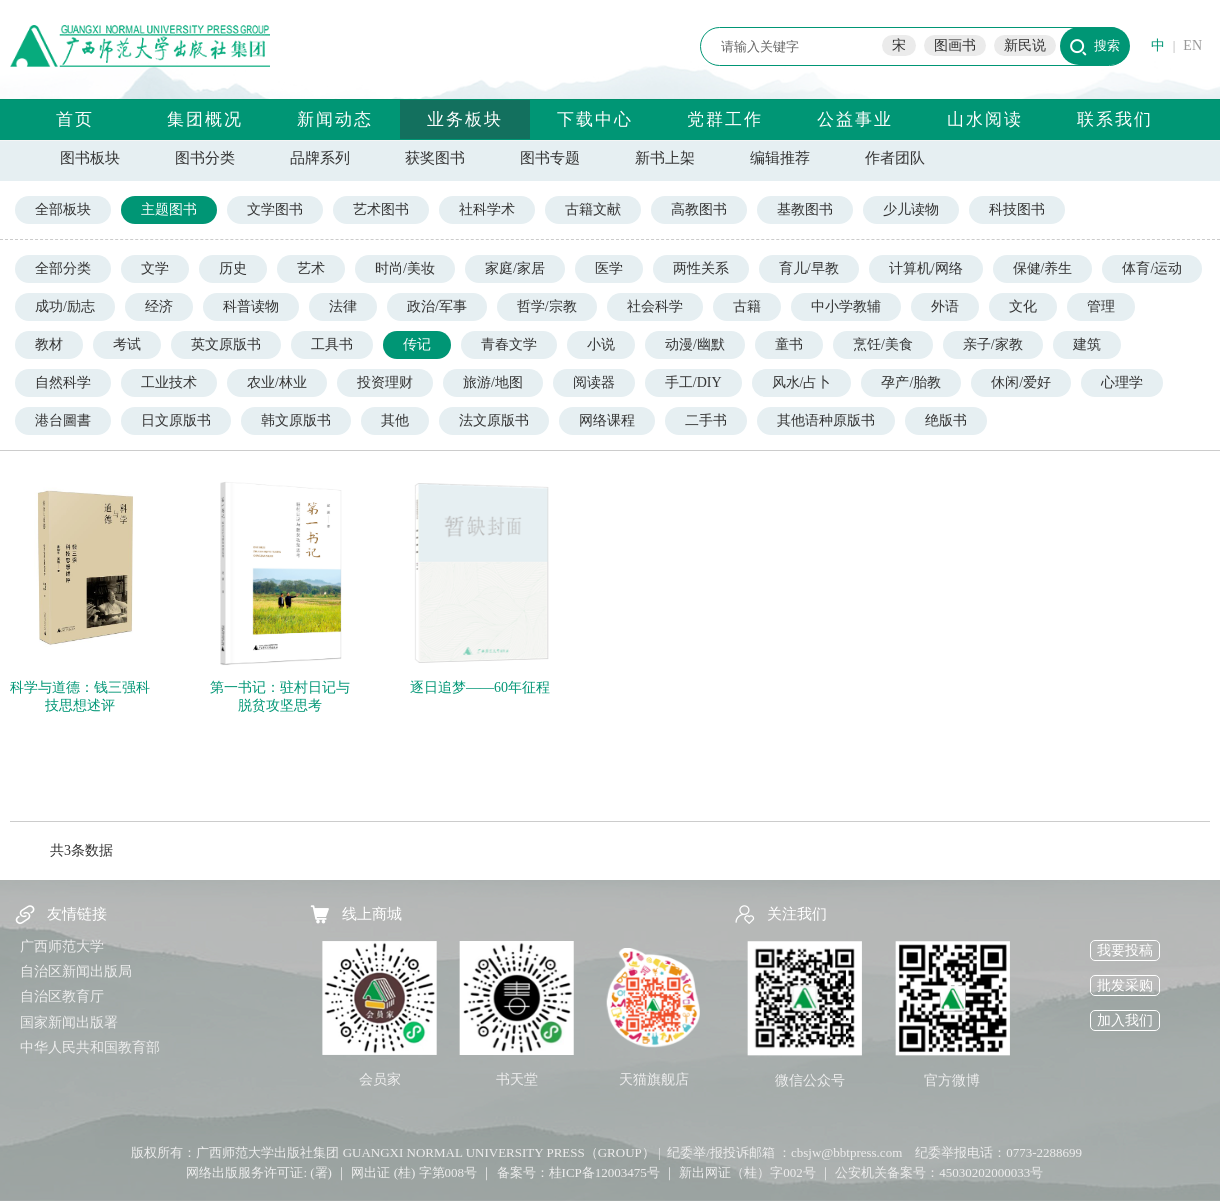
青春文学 (509, 344)
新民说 (1025, 45)
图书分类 (205, 158)
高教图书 (699, 209)
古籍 (747, 306)
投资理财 (385, 382)
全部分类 (63, 268)
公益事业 (855, 119)
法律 (343, 306)
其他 (395, 420)
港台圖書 (63, 420)
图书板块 (90, 158)
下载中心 (595, 119)
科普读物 (251, 306)
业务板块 (465, 119)
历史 (233, 268)
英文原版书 (226, 344)
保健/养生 (1043, 268)
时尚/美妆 (405, 268)
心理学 (1122, 382)
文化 (1023, 306)
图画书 (955, 45)
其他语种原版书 (826, 420)
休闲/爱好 (1021, 382)
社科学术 (487, 209)
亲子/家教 (993, 344)
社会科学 (655, 306)
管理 (1101, 306)
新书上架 (665, 158)
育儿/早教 (809, 268)
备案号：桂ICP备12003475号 (578, 1172)
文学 (155, 268)
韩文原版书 (296, 420)
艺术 (311, 268)
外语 (945, 306)
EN (1192, 45)
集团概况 (205, 119)
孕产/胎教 (911, 382)
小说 (601, 344)
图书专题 (550, 158)
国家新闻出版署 (69, 1022)
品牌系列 (320, 158)
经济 (159, 306)
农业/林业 (277, 382)
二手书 (706, 420)
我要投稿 (1125, 950)
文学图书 (275, 209)
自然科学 (63, 382)
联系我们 (1115, 119)
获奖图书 (435, 158)
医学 (609, 268)
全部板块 (63, 209)
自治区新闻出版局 (76, 971)
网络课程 (607, 420)
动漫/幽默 (695, 344)
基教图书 (805, 209)
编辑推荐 (780, 158)
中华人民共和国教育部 (90, 1047)
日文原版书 (176, 420)
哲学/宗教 (547, 306)
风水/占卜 (802, 382)
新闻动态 (335, 119)
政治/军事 (437, 306)
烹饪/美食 (883, 344)
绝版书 (946, 420)
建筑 (1087, 344)
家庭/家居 (515, 268)
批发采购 (1125, 985)
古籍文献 (593, 209)
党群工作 (725, 119)
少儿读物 (911, 209)
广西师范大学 (62, 946)
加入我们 (1125, 1020)
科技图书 (1017, 209)
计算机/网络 (926, 268)
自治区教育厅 (62, 996)
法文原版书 (494, 420)
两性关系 (701, 268)
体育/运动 (1152, 268)
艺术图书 (381, 209)
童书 (789, 344)
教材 (49, 344)
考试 (127, 344)
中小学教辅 (846, 306)
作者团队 (895, 158)
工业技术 (169, 382)
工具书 (332, 344)
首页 (75, 119)
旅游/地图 (493, 382)
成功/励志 (65, 306)
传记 (417, 344)
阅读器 (594, 382)
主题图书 (169, 209)
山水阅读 (985, 119)
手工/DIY (693, 382)
